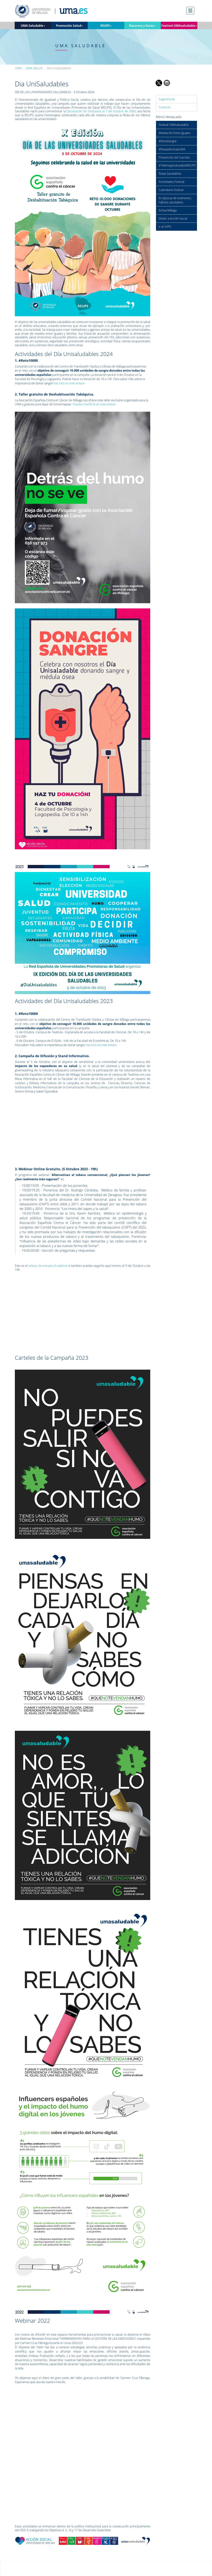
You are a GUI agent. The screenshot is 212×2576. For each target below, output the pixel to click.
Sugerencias (167, 99)
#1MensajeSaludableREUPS (177, 165)
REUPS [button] (106, 26)
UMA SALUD (34, 68)
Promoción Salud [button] (69, 26)
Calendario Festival (171, 190)
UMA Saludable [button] (33, 26)
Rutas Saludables (170, 173)
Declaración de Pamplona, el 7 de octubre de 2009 (101, 111)
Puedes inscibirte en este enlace (94, 404)
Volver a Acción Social (173, 218)
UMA (18, 68)
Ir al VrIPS (165, 227)
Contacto (164, 107)
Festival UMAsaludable (174, 125)
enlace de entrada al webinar (48, 1266)
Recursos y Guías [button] (142, 26)
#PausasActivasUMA (172, 149)
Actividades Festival (171, 182)
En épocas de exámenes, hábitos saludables (175, 200)
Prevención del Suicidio (174, 157)
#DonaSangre (168, 141)
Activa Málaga (168, 210)
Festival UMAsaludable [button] (179, 26)
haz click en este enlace (69, 383)
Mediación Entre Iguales (174, 133)
